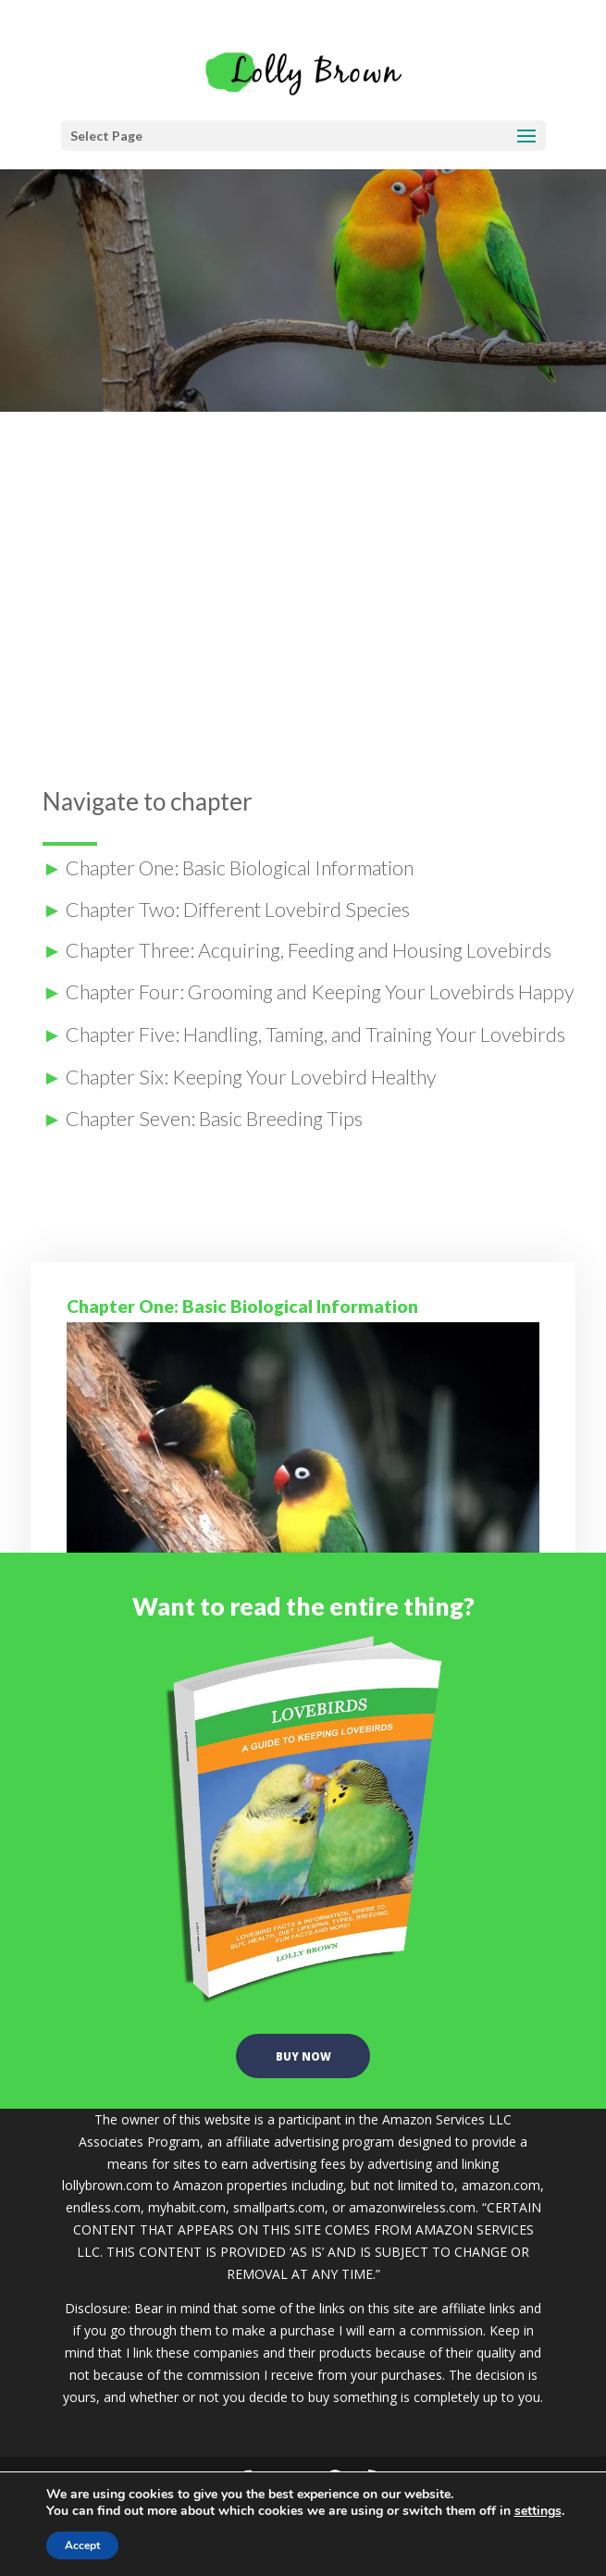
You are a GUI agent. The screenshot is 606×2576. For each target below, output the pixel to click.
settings (538, 2511)
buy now (303, 2064)
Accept (82, 2545)
